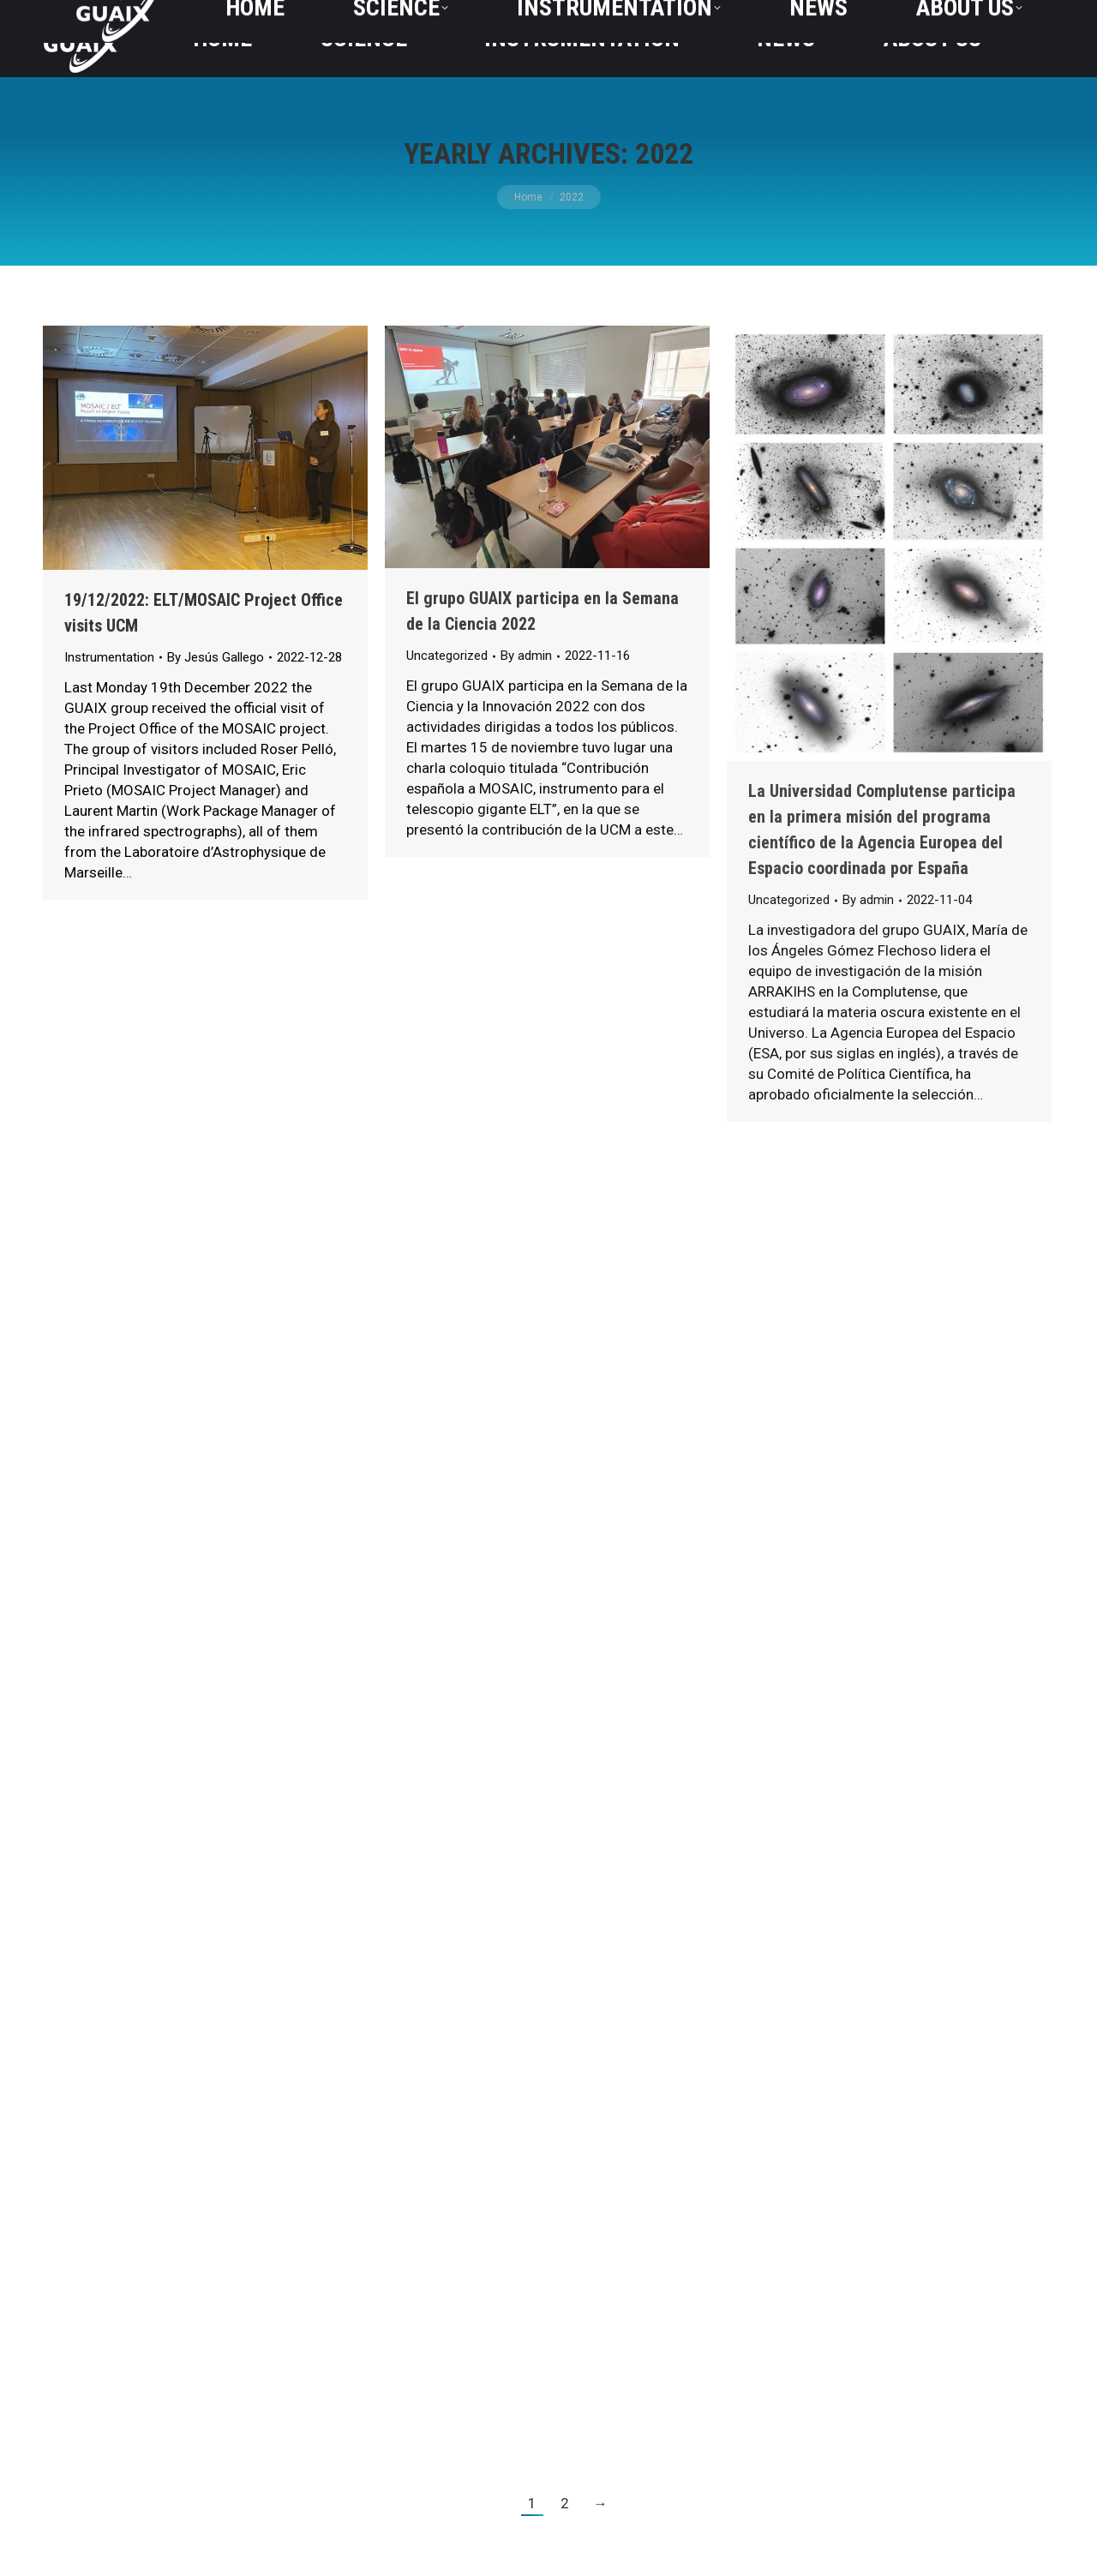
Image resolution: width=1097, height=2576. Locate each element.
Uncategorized (447, 655)
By (215, 657)
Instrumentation (109, 657)
